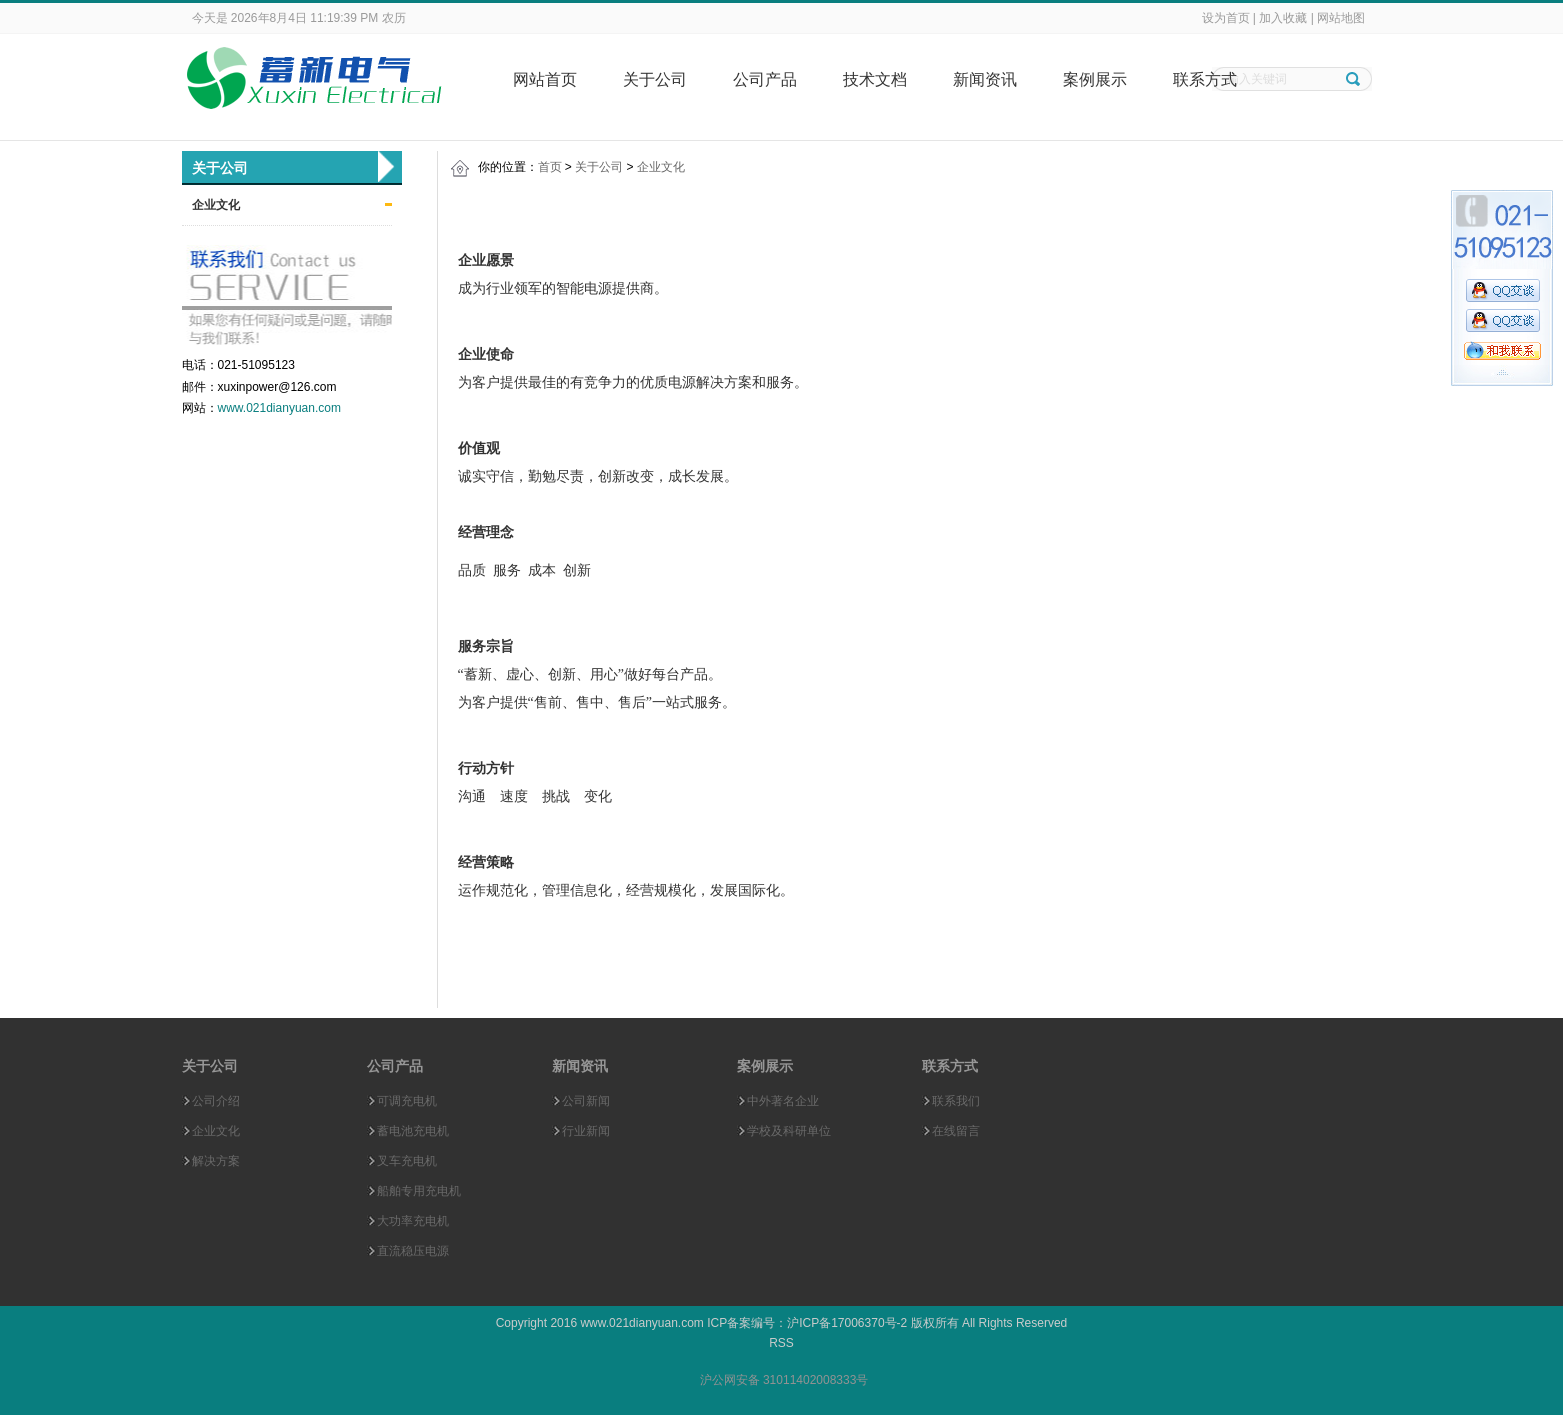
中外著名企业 (783, 1101)
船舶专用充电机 (419, 1191)
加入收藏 (1283, 18)
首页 (550, 167)
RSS (781, 1343)
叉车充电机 (407, 1161)
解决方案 (216, 1161)
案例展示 (1095, 79)
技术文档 (875, 79)
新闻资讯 (985, 79)
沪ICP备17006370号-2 (847, 1323)
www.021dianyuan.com (279, 408)
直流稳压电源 (413, 1251)
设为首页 (1226, 18)
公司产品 (765, 79)
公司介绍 (216, 1101)
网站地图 (1341, 18)
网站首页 (545, 79)
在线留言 (956, 1131)
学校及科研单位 (789, 1131)
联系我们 (956, 1101)
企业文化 (216, 205)
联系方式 (1205, 79)
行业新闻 (586, 1131)
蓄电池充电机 (413, 1131)
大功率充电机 (413, 1221)
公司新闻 (586, 1101)
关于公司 (655, 79)
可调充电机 (407, 1101)
